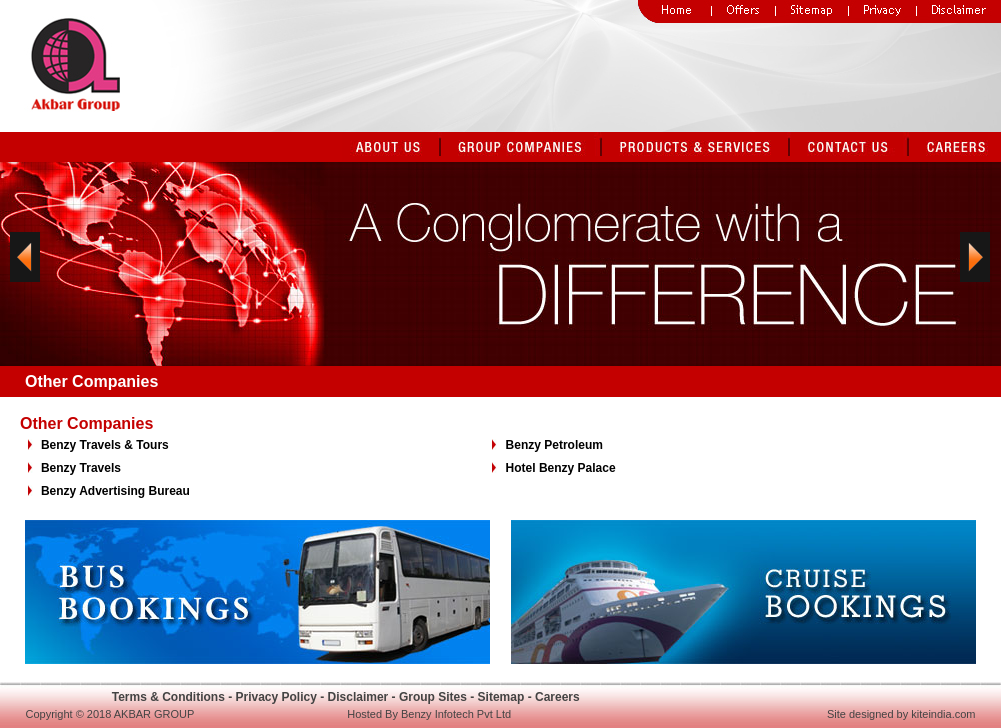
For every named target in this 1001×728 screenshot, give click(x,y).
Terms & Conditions (168, 697)
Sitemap (501, 697)
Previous (25, 270)
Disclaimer (358, 697)
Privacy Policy (275, 697)
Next (975, 270)
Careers (557, 697)
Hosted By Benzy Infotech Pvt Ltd (429, 714)
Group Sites (433, 697)
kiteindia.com (943, 714)
